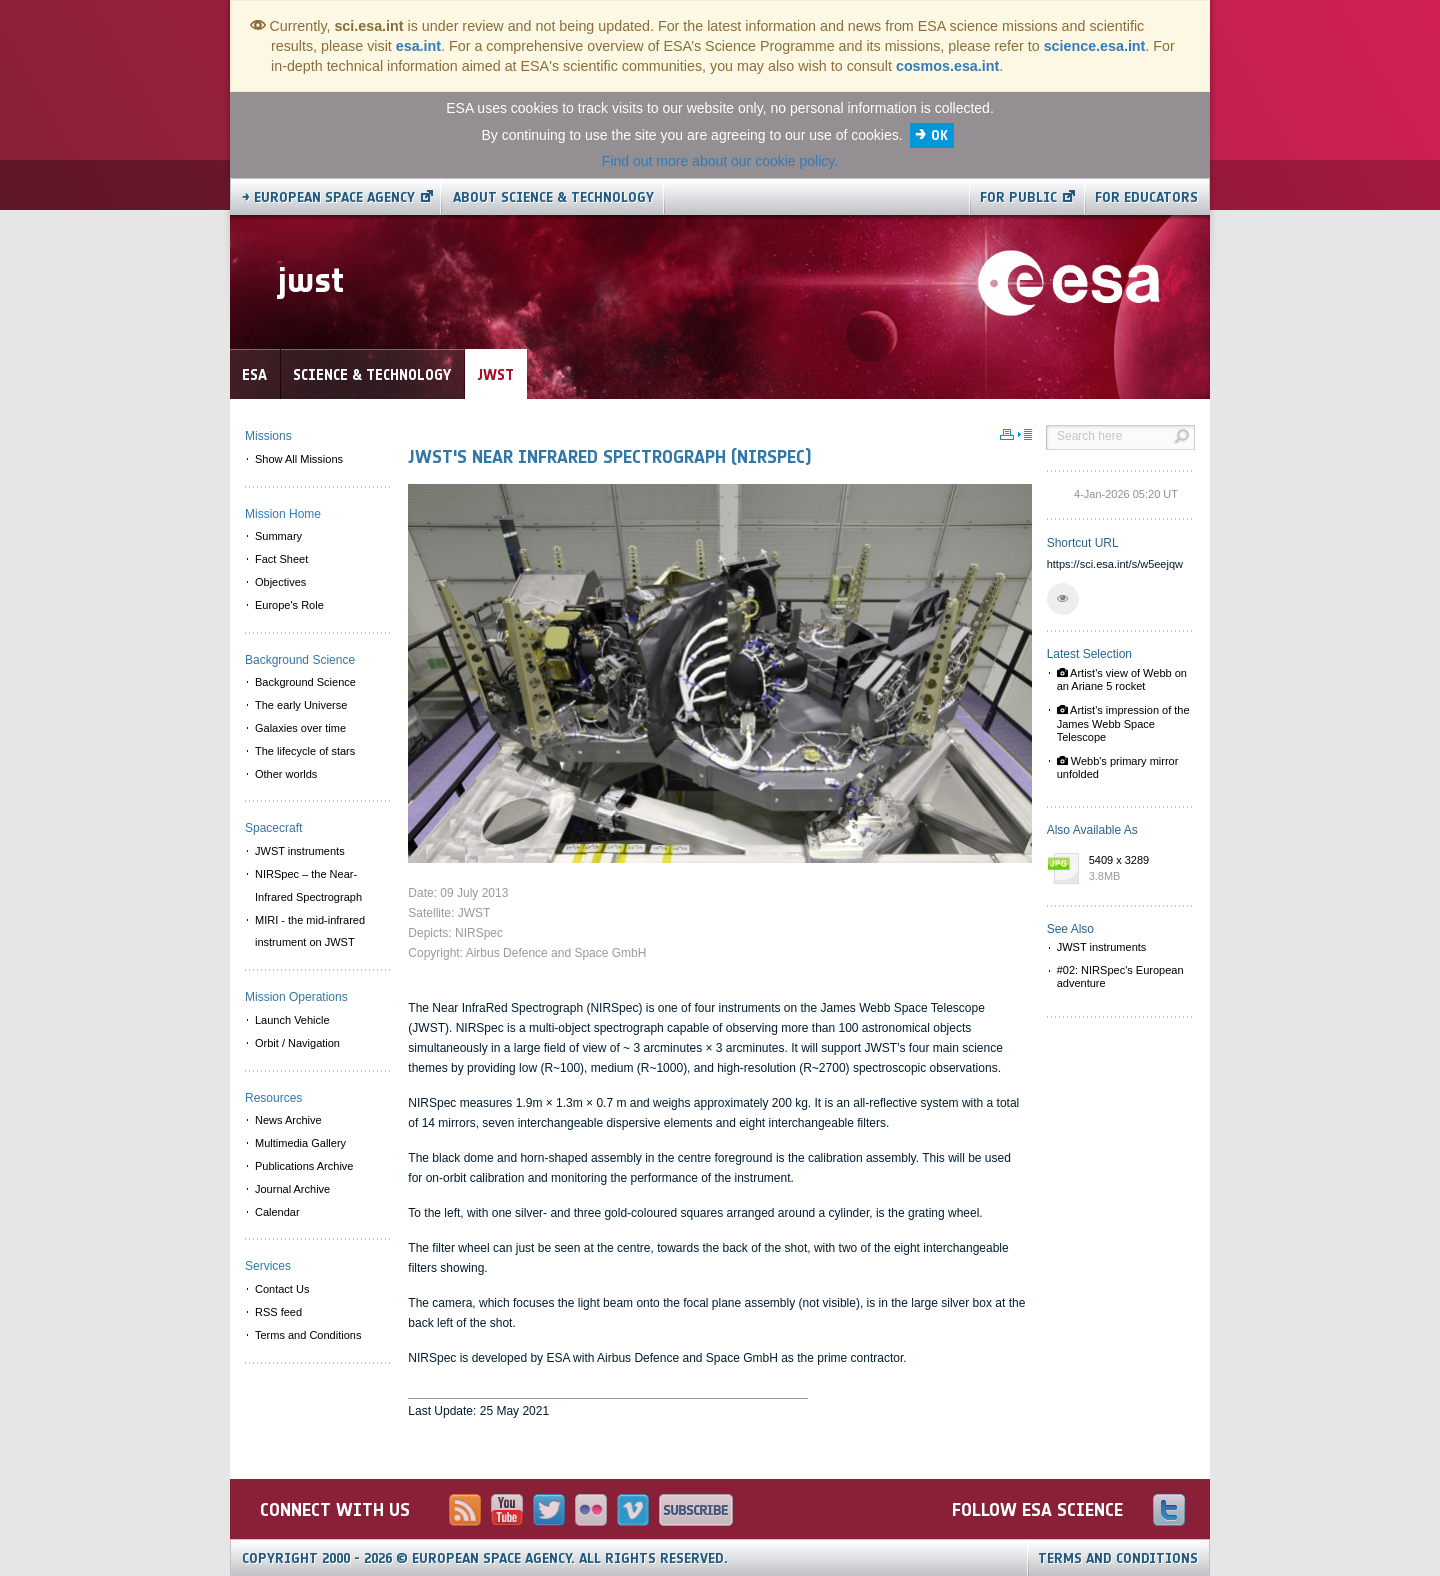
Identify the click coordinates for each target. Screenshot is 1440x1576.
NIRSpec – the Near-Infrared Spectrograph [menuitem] (308, 885)
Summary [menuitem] (278, 536)
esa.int (418, 46)
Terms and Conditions (1118, 1558)
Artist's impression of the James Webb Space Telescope (1123, 723)
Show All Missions (299, 459)
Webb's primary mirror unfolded (1118, 767)
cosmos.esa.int (947, 66)
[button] (1063, 599)
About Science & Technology (553, 197)
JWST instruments (1102, 947)
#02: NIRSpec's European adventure (1120, 976)
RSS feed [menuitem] (278, 1312)
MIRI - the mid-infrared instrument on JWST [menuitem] (310, 931)
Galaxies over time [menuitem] (300, 728)
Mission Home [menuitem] (283, 514)
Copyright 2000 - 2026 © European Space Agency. (485, 1558)
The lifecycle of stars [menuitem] (305, 751)
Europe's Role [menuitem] (289, 605)
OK (939, 135)
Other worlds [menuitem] (286, 774)
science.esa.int (1095, 46)
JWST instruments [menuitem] (300, 851)
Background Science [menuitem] (305, 682)
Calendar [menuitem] (277, 1212)
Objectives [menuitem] (280, 582)
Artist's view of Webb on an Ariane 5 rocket (1122, 679)
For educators (1146, 197)
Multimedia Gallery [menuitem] (300, 1143)
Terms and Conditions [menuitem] (308, 1335)
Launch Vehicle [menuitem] (292, 1020)
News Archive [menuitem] (288, 1120)
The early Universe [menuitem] (301, 705)
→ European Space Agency (328, 197)
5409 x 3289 (1137, 869)
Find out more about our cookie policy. (720, 161)
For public (1018, 197)
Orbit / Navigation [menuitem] (297, 1043)
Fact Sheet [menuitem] (281, 559)
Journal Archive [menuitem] (292, 1189)
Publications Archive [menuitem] (304, 1166)
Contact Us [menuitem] (282, 1289)
